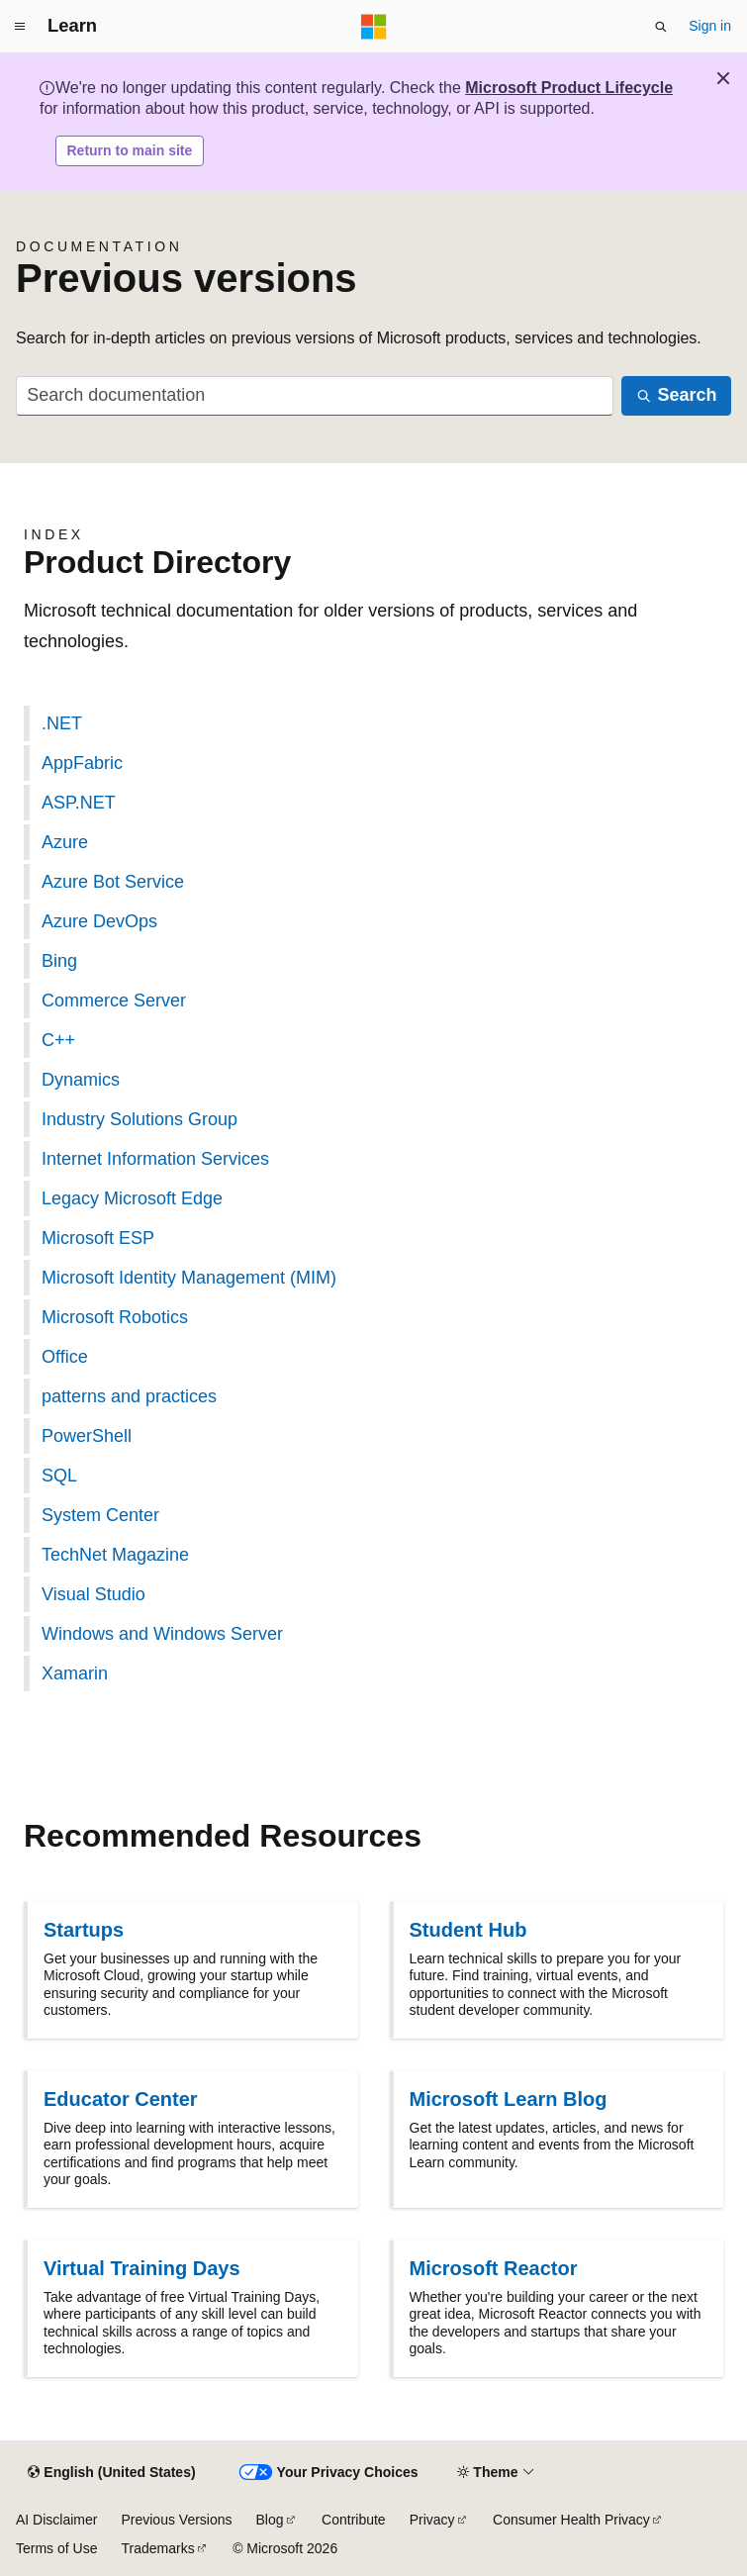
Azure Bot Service (113, 882)
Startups (84, 1930)
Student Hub (468, 1930)
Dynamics (81, 1080)
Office (65, 1357)
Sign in (710, 26)
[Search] (676, 396)
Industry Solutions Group (139, 1119)
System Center (100, 1515)
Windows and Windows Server (162, 1634)
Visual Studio (93, 1594)
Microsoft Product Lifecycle (569, 87)
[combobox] (314, 396)
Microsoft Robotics (115, 1317)
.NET (62, 723)
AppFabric (82, 763)
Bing (59, 961)
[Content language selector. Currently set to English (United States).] (111, 2473)
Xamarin (75, 1673)
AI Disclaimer (56, 2520)
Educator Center (121, 2099)
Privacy (432, 2520)
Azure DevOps (99, 921)
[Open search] (661, 27)
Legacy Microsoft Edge (132, 1198)
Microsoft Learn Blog (508, 2099)
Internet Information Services (155, 1159)
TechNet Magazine (115, 1555)
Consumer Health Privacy (571, 2520)
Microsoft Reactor (494, 2268)
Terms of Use (56, 2548)
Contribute (354, 2520)
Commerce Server (114, 1000)
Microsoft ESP (98, 1238)
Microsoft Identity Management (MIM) (189, 1278)
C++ (58, 1040)
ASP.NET (79, 802)
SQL (59, 1475)
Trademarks (157, 2548)
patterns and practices (129, 1396)
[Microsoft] (374, 27)
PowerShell (87, 1436)
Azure (65, 842)
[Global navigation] (20, 27)
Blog (270, 2520)
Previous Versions (176, 2520)
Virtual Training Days (142, 2268)
